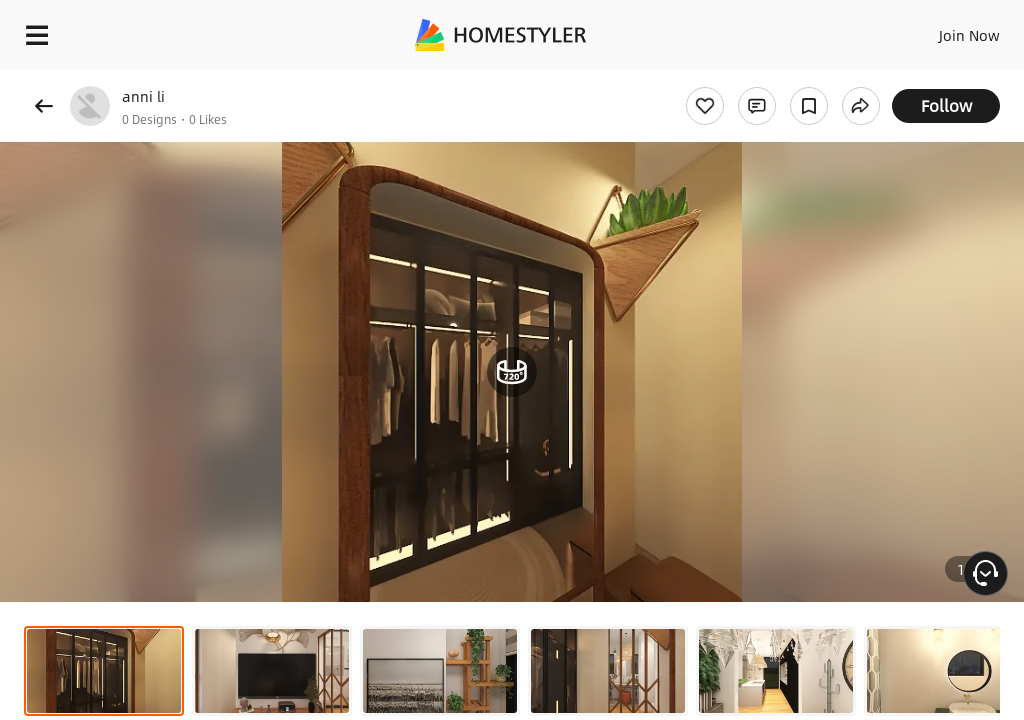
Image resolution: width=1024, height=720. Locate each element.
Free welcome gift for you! (768, 80)
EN (943, 30)
